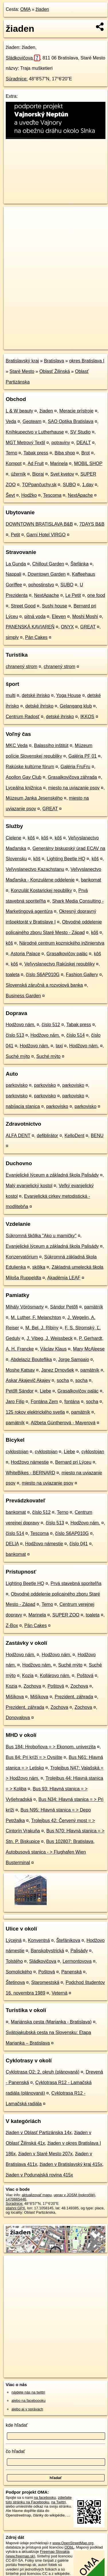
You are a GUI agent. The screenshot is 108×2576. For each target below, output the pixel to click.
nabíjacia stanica (23, 1106)
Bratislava (54, 360)
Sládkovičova (23, 58)
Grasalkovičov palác (66, 953)
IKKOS (87, 716)
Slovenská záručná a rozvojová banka (44, 985)
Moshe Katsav (20, 1370)
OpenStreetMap (46, 340)
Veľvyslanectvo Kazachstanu (35, 869)
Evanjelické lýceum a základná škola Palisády (52, 1175)
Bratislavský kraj (22, 360)
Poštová (85, 1675)
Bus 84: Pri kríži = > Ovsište (34, 1757)
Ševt (10, 495)
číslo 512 (51, 1024)
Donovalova (18, 1717)
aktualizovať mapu (37, 2195)
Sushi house (54, 605)
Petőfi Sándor (20, 1391)
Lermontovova (76, 1961)
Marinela (59, 463)
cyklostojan (17, 1451)
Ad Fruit (36, 463)
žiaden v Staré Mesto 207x (45, 2153)
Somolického (19, 1971)
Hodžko (29, 495)
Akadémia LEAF (63, 1277)
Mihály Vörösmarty (25, 1306)
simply (12, 637)
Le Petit (73, 595)
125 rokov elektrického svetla (35, 1412)
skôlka (38, 1267)
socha (63, 1380)
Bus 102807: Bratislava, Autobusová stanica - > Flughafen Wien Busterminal (50, 1852)
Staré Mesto (21, 371)
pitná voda (35, 616)
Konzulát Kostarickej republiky (41, 890)
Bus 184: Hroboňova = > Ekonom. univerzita (51, 1746)
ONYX (67, 626)
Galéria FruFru (75, 766)
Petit (15, 534)
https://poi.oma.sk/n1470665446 (29, 345)
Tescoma (52, 495)
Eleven (59, 616)
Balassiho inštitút (51, 745)
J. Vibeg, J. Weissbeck (49, 1338)
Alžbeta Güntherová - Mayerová (63, 1422)
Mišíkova (15, 1696)
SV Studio (80, 432)
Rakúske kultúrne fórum (30, 766)
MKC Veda (17, 745)
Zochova (32, 1686)
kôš (31, 837)
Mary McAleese (89, 1348)
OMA (25, 9)
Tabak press (35, 452)
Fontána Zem (44, 1401)
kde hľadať (17, 2425)
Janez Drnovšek (57, 1370)
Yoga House (68, 695)
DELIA (12, 1543)
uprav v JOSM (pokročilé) (74, 2195)
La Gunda (16, 563)
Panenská (71, 1971)
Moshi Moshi (85, 616)
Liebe (45, 1391)
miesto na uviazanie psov (74, 787)
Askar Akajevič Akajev (28, 1380)
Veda (11, 421)
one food (96, 595)
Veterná (59, 1993)
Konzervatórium (22, 1256)
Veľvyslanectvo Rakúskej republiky (59, 964)
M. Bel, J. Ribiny (41, 1327)
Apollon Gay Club (24, 777)
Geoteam (32, 421)
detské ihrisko (36, 695)
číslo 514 (75, 1035)
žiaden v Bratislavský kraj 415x (71, 2164)
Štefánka (79, 563)
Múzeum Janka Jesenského (34, 798)
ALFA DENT (18, 1135)
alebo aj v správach (27, 2409)
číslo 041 (78, 1543)
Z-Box (12, 1625)
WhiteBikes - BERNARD (30, 1472)
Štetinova (15, 1982)
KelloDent (74, 1135)
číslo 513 (15, 1035)
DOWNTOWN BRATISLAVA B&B (39, 524)
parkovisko (17, 1085)
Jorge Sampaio (73, 1359)
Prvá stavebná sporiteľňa (76, 1583)
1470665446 (16, 2199)
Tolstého (14, 1961)
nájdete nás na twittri (28, 2392)
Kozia (28, 1675)
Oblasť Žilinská (54, 371)
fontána (72, 1401)
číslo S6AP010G (42, 974)
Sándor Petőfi (64, 1306)
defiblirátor (47, 1135)
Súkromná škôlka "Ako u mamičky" (41, 1235)
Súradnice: (17, 78)
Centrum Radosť (23, 716)
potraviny (60, 442)
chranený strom (21, 666)
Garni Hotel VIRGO (46, 534)
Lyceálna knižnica (24, 787)
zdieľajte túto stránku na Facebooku (39, 2499)
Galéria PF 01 (82, 756)
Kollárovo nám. (55, 1675)
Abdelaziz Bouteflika (31, 1359)
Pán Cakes (36, 637)
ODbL (69, 2547)
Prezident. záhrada (74, 1696)
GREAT (88, 626)
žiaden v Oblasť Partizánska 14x (39, 2132)
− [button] (13, 225)
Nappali (13, 574)
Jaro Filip (15, 1401)
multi (10, 695)
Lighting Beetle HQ (66, 858)
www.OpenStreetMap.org (72, 2543)
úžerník (18, 474)
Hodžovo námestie (30, 1462)
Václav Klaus (53, 1348)
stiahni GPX (15, 2208)
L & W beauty (19, 410)
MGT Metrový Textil (25, 442)
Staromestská (45, 1982)
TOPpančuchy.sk (39, 484)
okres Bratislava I (86, 360)
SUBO (69, 484)
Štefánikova (68, 1940)
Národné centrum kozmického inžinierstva (61, 943)
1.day (87, 484)
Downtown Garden (47, 574)
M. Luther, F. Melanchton (36, 1317)
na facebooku (45, 2497)
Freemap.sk (75, 340)
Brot (85, 452)
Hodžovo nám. (20, 1024)
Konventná (39, 1940)
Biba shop (65, 452)
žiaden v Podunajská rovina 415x (39, 2174)
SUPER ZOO (65, 1614)
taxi (59, 1045)
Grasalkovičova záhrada (72, 777)
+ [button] (13, 216)
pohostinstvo (41, 584)
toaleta (12, 974)
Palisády (79, 1950)
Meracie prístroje (76, 410)
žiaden (42, 9)
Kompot (13, 463)
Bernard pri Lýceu (73, 1462)
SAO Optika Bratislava (70, 421)
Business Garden (23, 995)
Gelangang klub (76, 706)
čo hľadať (15, 2451)
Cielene (13, 837)
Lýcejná (13, 1940)
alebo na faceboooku (28, 2400)
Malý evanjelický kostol (29, 1185)
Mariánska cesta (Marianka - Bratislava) (51, 2021)
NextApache (80, 495)
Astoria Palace (25, 953)
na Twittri (58, 2502)
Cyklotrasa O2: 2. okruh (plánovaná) (42, 2071)
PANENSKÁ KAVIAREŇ (30, 626)
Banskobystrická (47, 1950)
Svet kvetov (62, 474)
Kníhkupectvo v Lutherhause (35, 432)
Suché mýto (18, 1056)
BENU (97, 1135)
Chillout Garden (48, 563)
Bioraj (38, 474)
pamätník (93, 1306)
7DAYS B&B (92, 524)
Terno (11, 452)
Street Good (23, 605)
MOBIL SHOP (88, 463)
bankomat (91, 879)
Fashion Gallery (82, 974)
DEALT (83, 442)
